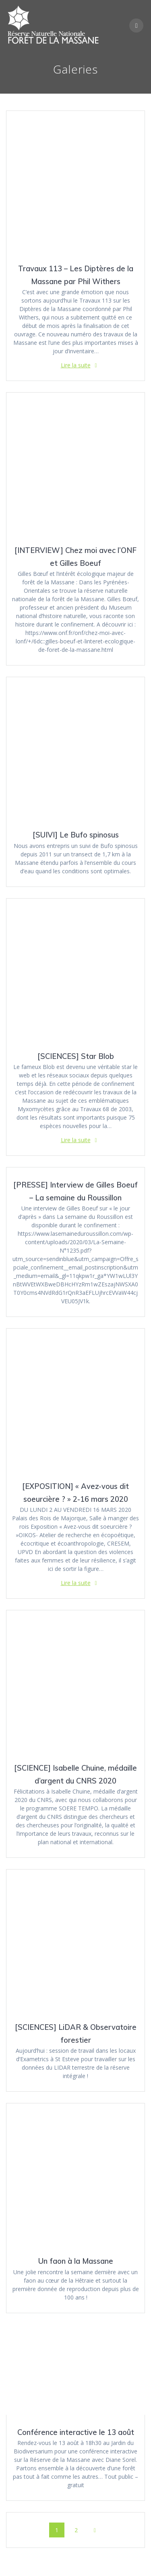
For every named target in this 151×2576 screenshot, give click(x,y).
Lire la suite (76, 365)
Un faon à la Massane (75, 2261)
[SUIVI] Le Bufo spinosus (76, 835)
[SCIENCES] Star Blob (75, 1056)
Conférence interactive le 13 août (75, 2432)
